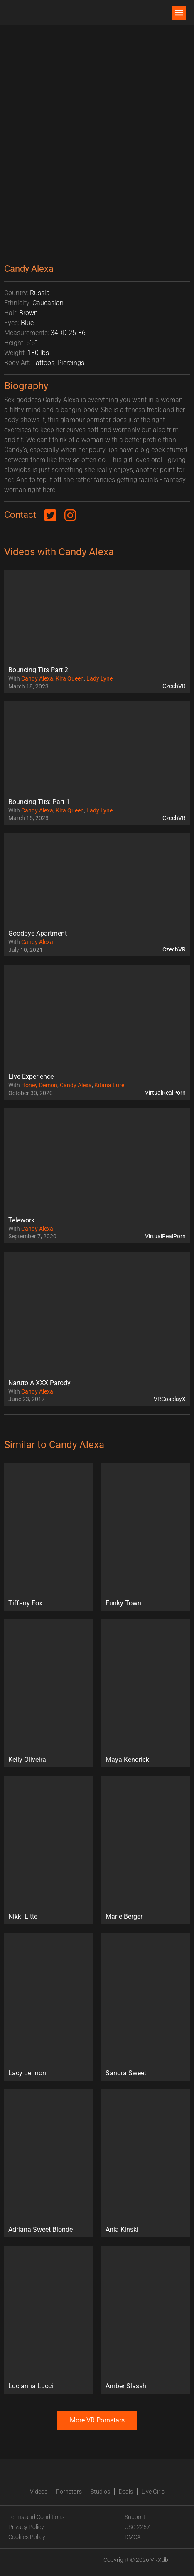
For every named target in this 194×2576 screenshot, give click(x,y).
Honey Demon (39, 1085)
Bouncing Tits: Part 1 (39, 802)
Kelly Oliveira (27, 1760)
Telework (21, 1220)
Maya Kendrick (127, 1760)
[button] (179, 13)
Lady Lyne (99, 678)
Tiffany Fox (25, 1603)
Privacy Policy (26, 2527)
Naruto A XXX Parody (39, 1383)
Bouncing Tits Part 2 (38, 670)
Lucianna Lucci (30, 2386)
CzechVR (174, 686)
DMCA (133, 2537)
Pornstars (69, 2491)
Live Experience (31, 1077)
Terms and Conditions (36, 2517)
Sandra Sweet (126, 2073)
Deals (126, 2491)
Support (135, 2517)
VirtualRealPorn (165, 1092)
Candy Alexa (37, 678)
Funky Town (123, 1603)
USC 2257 (137, 2527)
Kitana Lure (109, 1085)
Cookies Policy (26, 2537)
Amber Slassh (126, 2386)
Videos (38, 2491)
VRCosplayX (170, 1399)
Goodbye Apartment (37, 933)
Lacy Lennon (27, 2073)
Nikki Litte (22, 1916)
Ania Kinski (122, 2229)
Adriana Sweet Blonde (40, 2229)
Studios (100, 2491)
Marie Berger (124, 1916)
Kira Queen (70, 678)
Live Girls (153, 2491)
